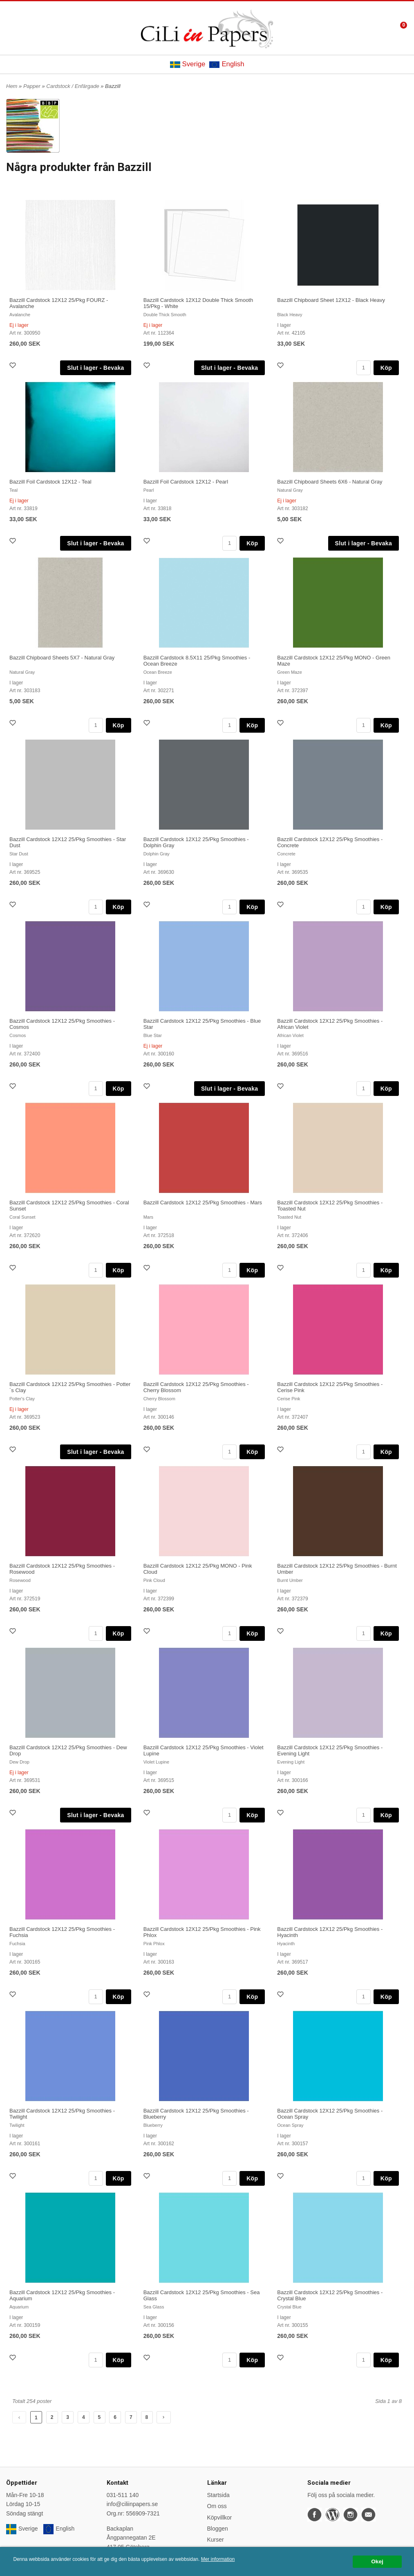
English (226, 64)
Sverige (188, 64)
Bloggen (217, 2528)
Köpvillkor (219, 2517)
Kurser (215, 2539)
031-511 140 (123, 2495)
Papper (32, 86)
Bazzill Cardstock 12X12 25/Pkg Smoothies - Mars (202, 1202)
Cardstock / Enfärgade (73, 86)
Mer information (218, 2559)
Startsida (218, 2495)
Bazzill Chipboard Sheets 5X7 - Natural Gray (61, 658)
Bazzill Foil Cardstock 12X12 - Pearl (185, 482)
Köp (386, 367)
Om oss (217, 2506)
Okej (377, 2561)
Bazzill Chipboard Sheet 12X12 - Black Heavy (331, 300)
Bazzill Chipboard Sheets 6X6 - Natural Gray (329, 482)
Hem (11, 86)
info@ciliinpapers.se (132, 2504)
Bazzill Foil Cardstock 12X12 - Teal (50, 482)
